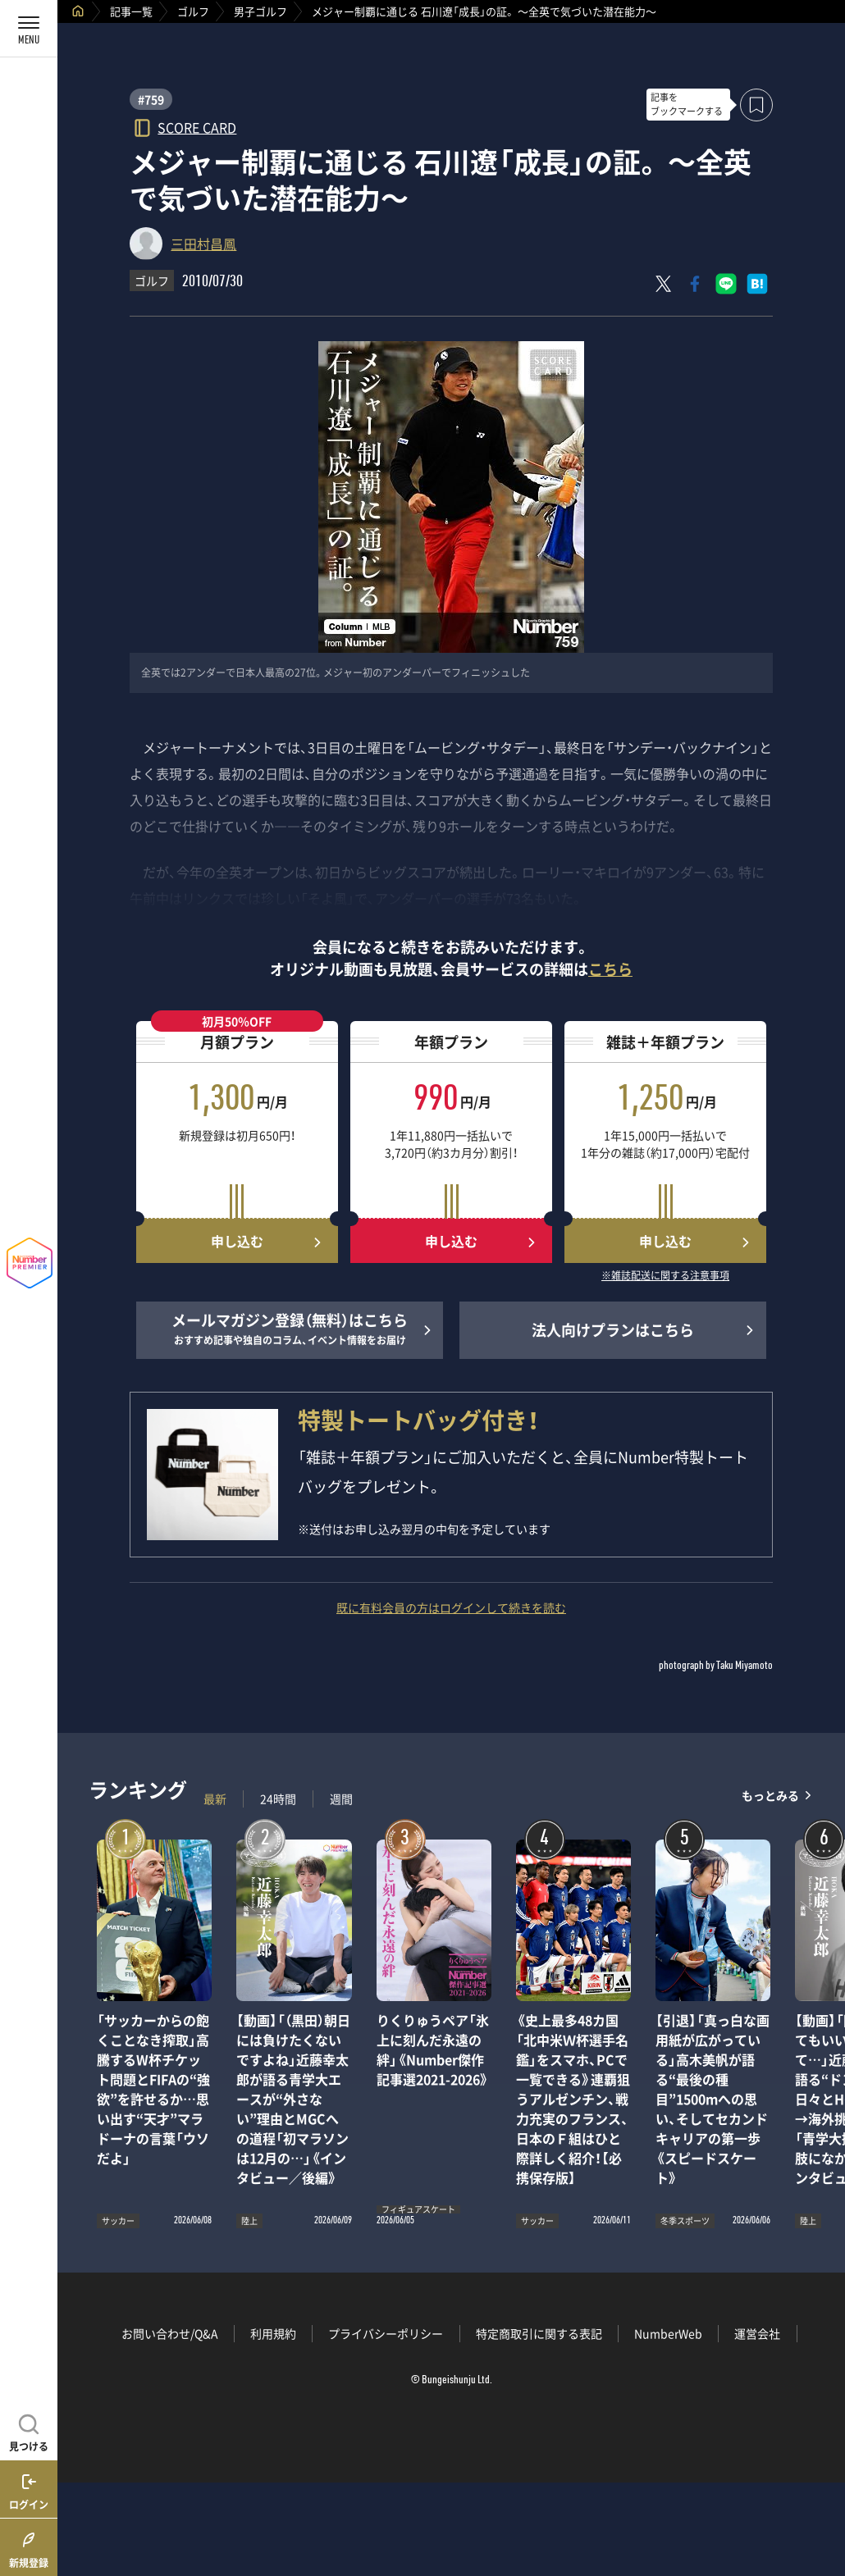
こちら (610, 969)
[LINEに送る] (726, 283)
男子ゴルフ (260, 11)
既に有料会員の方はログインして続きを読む (451, 1607)
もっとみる (770, 1795)
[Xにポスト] (663, 283)
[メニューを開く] (28, 28)
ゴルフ (193, 11)
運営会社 (757, 2333)
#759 (151, 99)
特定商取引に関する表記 (539, 2333)
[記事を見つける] (28, 2431)
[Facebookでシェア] (695, 283)
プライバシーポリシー (385, 2333)
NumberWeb (668, 2333)
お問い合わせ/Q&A (169, 2333)
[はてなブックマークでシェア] (757, 283)
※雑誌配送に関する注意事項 (665, 1276)
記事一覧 (131, 11)
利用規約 (273, 2333)
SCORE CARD (197, 127)
